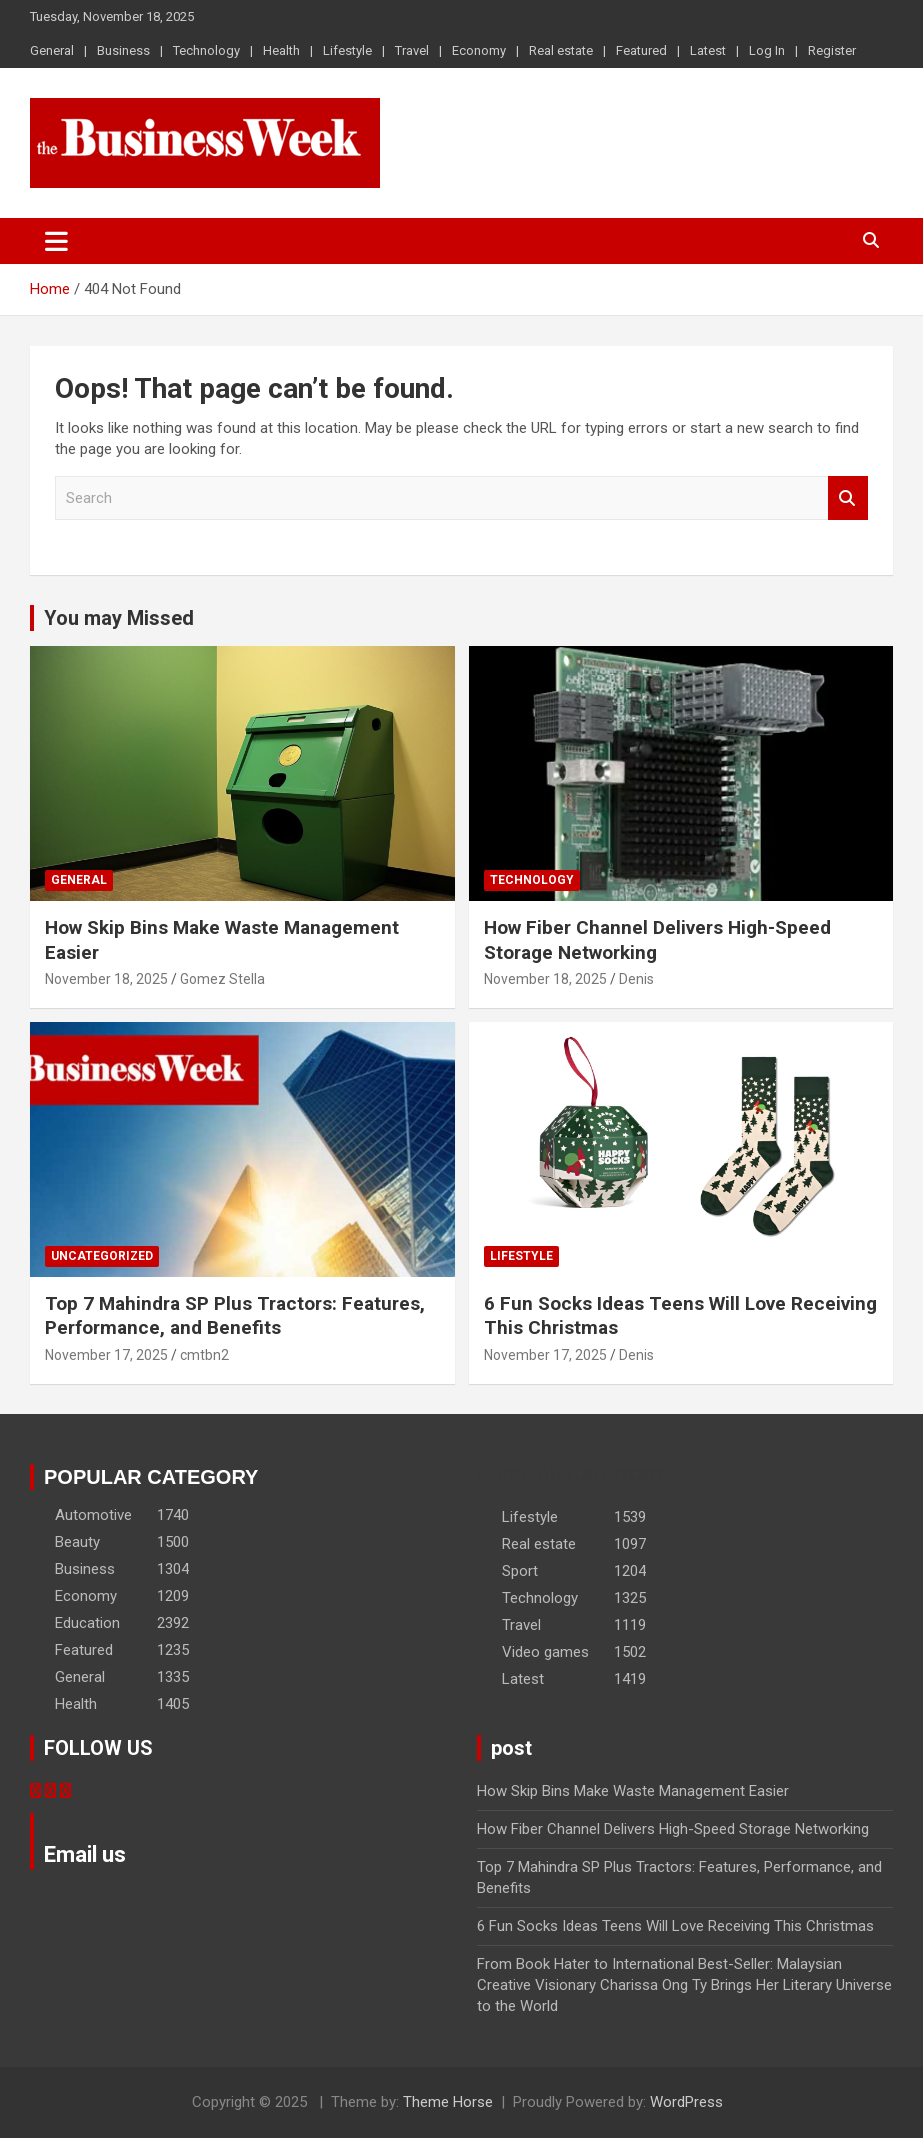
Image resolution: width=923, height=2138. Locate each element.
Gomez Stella (222, 979)
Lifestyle (347, 50)
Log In (767, 50)
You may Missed (119, 618)
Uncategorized (102, 1256)
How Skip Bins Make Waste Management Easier (633, 1791)
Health (281, 50)
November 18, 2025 (106, 979)
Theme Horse (448, 2102)
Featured (641, 50)
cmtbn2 (204, 1355)
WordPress (686, 2102)
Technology (206, 50)
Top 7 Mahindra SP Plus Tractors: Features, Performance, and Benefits (235, 1316)
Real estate (561, 50)
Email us (85, 1854)
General (52, 50)
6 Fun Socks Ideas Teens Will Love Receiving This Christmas (675, 1926)
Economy (479, 50)
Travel (412, 50)
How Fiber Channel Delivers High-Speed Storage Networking (673, 1829)
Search (848, 498)
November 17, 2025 (106, 1355)
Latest (708, 50)
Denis (636, 979)
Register (832, 50)
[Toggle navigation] (56, 241)
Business (123, 50)
